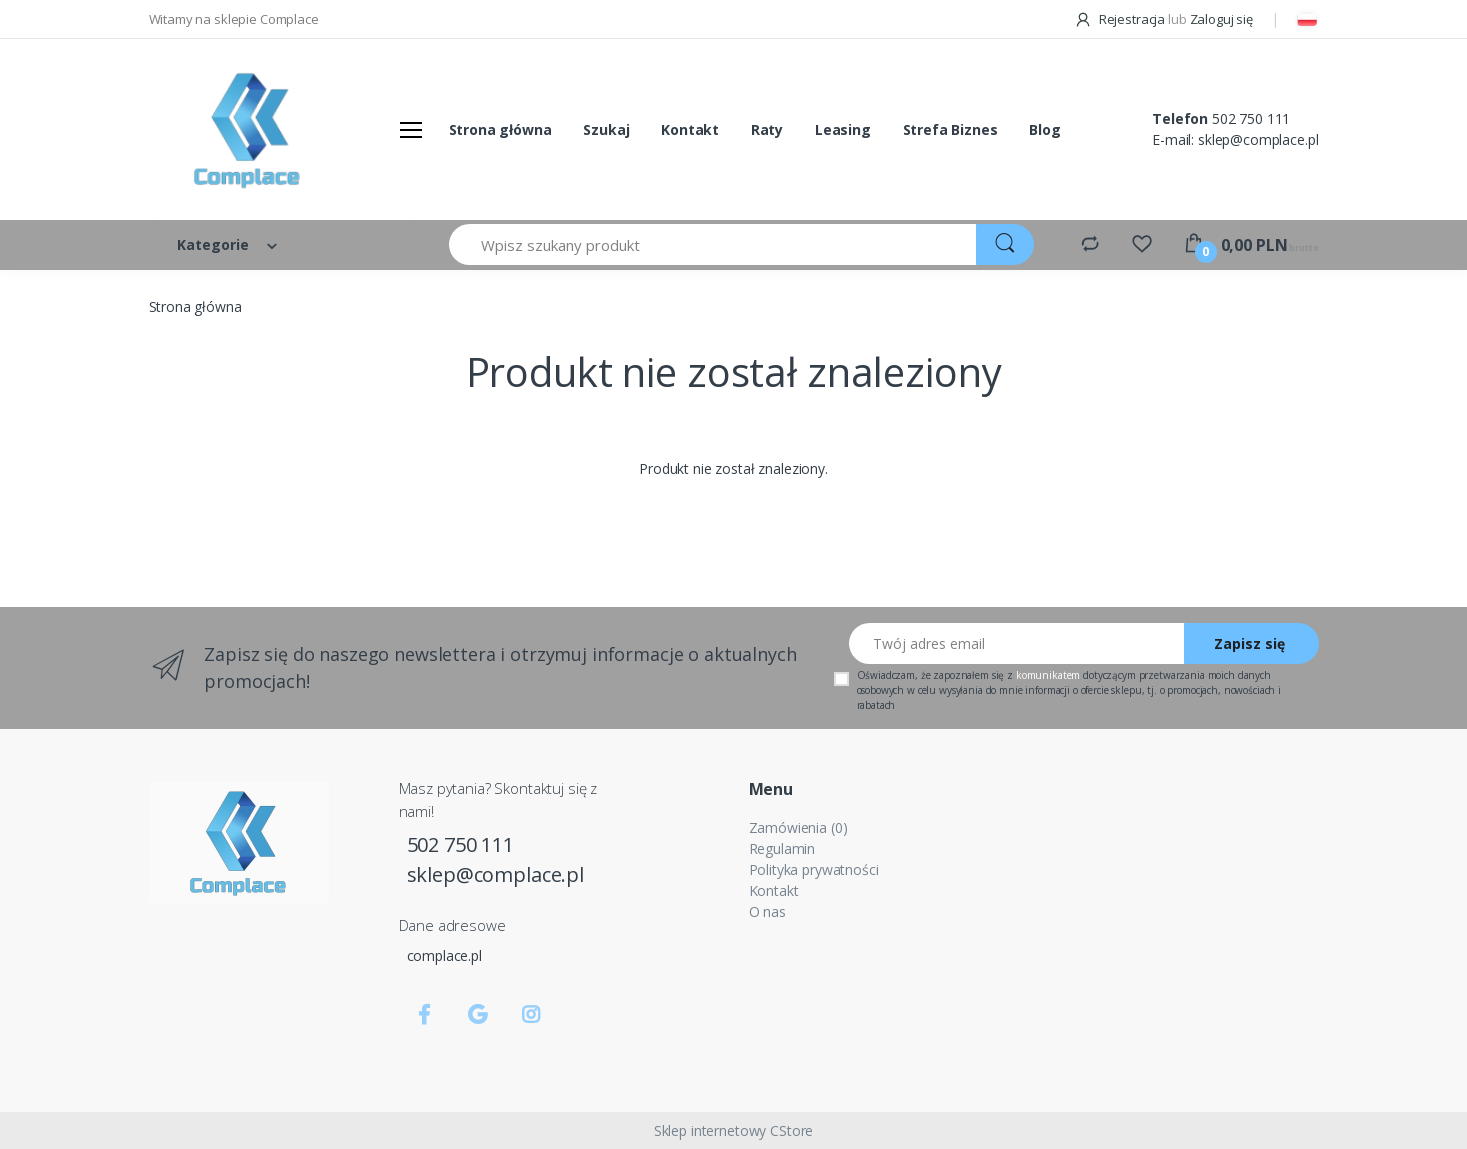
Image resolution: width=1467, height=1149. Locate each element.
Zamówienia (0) (798, 827)
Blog (1044, 129)
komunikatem (1048, 675)
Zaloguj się (1221, 19)
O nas (767, 911)
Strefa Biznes (950, 129)
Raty (767, 129)
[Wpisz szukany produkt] (713, 244)
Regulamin (782, 848)
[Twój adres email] (1017, 643)
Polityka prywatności (814, 869)
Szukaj (606, 129)
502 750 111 (1251, 118)
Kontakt (690, 129)
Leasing (843, 129)
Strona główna (500, 129)
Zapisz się (1249, 643)
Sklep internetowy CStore (734, 1130)
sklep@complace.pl (1258, 139)
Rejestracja (1121, 19)
